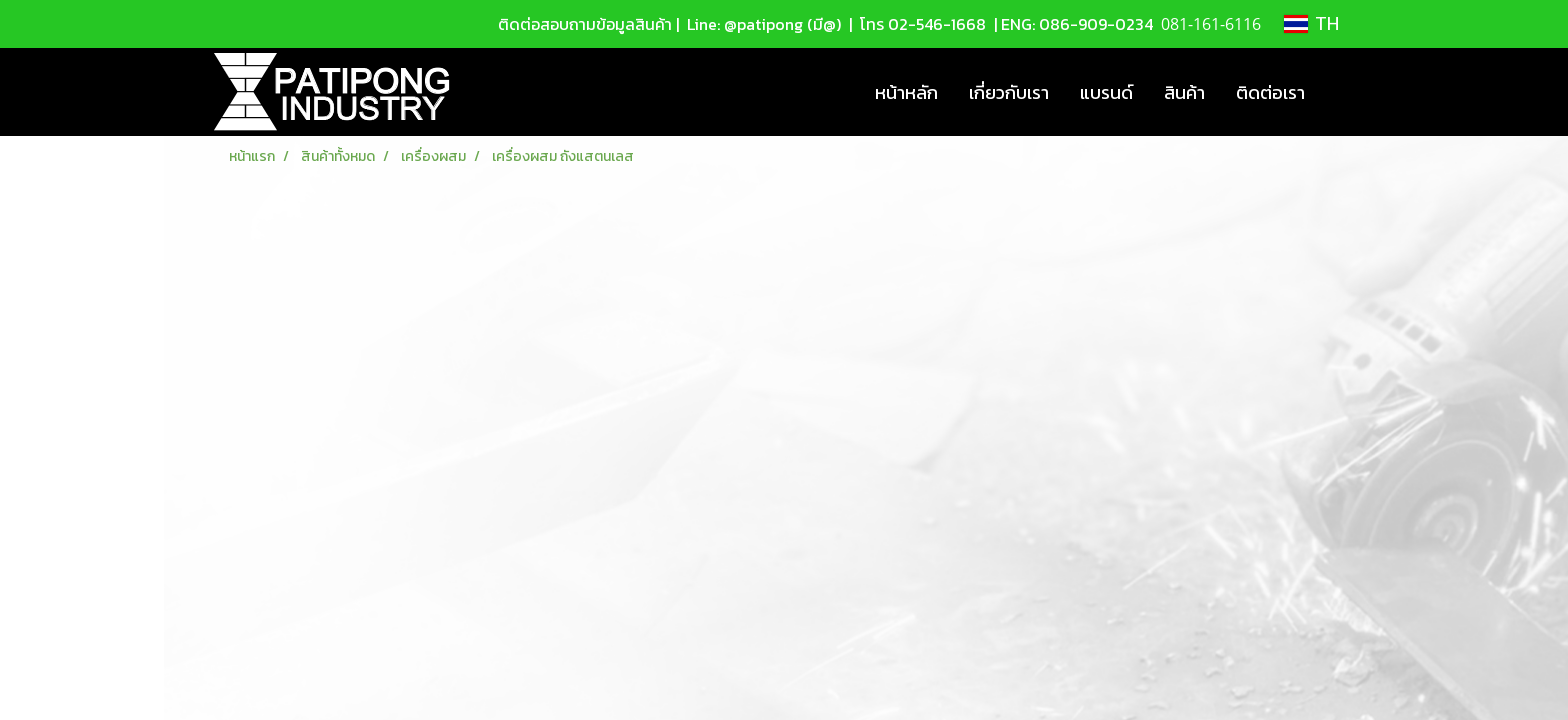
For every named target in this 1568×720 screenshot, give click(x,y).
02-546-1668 (937, 24)
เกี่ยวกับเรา (1009, 92)
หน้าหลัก (906, 92)
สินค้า (1184, 92)
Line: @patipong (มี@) (762, 24)
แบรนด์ (1106, 92)
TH (1311, 24)
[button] (1338, 92)
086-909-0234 (1096, 24)
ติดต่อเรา (1270, 92)
